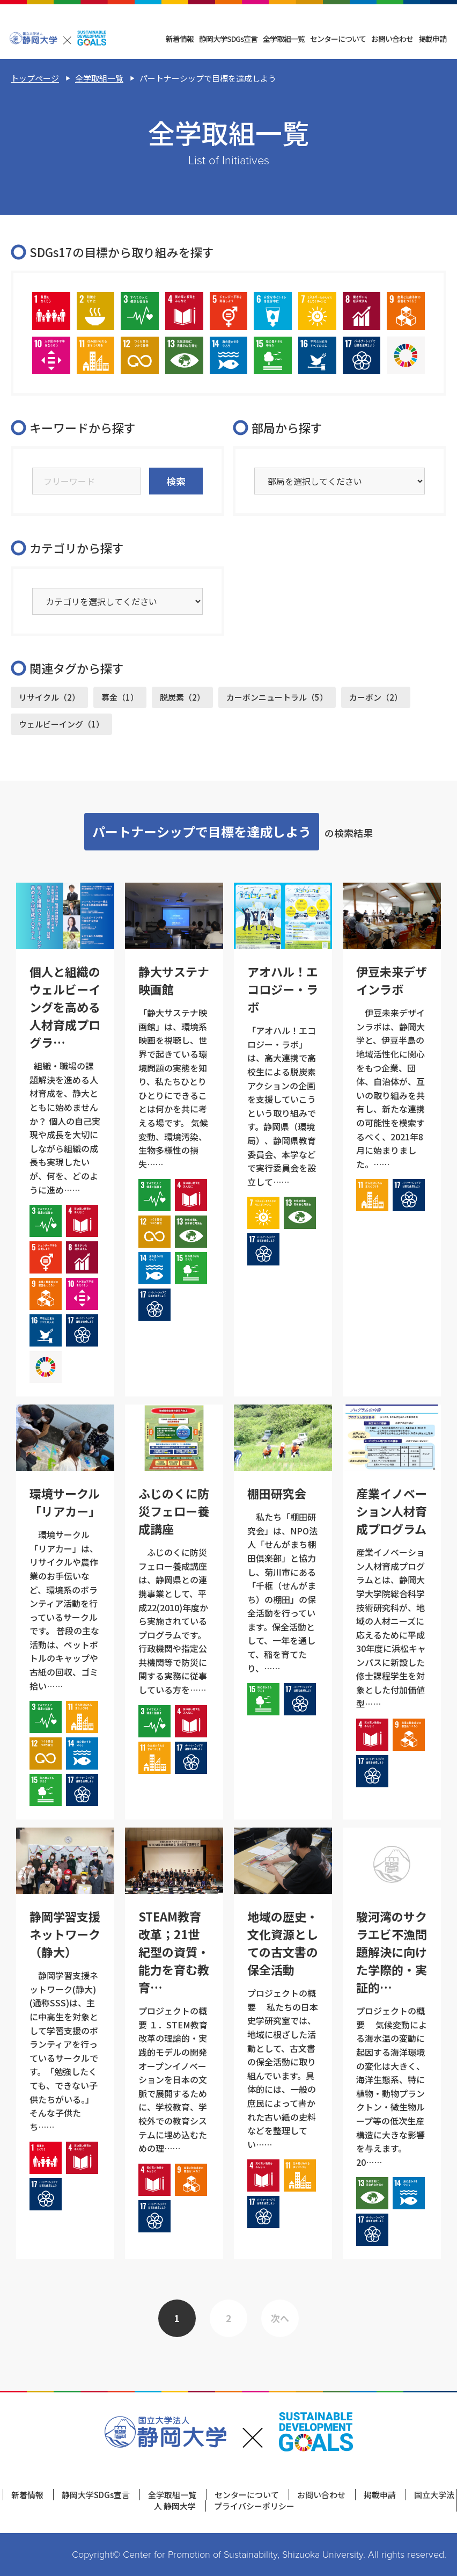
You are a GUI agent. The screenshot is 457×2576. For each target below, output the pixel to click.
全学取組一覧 (284, 38)
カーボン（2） (375, 697)
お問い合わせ (392, 38)
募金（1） (119, 697)
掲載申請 (432, 38)
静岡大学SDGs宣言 (228, 38)
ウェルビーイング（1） (61, 724)
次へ (280, 2318)
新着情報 (180, 38)
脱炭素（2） (182, 697)
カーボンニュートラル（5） (277, 697)
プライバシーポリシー (254, 2506)
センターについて (338, 38)
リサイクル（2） (49, 697)
